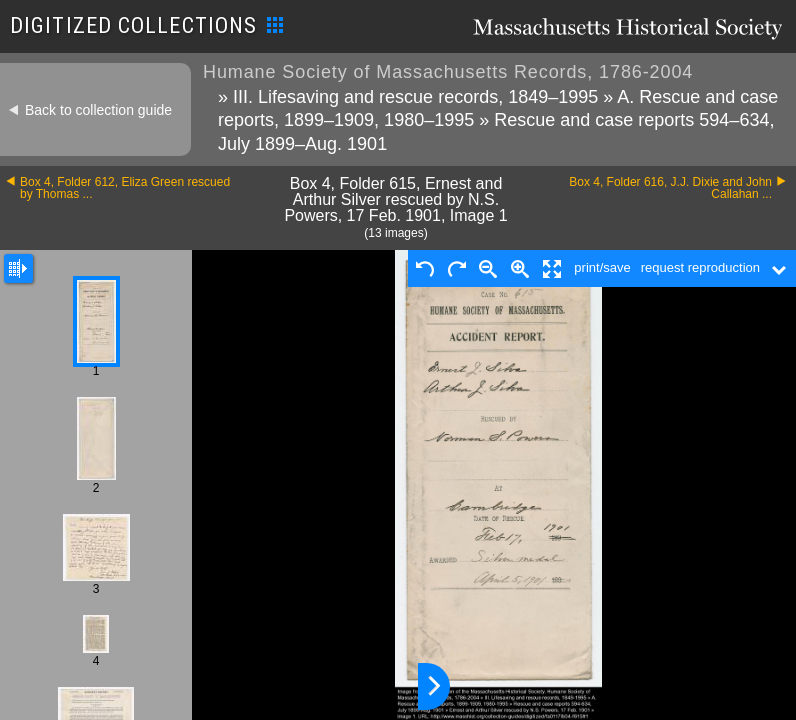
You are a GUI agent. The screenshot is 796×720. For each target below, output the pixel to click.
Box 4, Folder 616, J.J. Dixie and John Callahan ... (670, 188)
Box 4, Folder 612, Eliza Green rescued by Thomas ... (125, 188)
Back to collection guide (98, 110)
